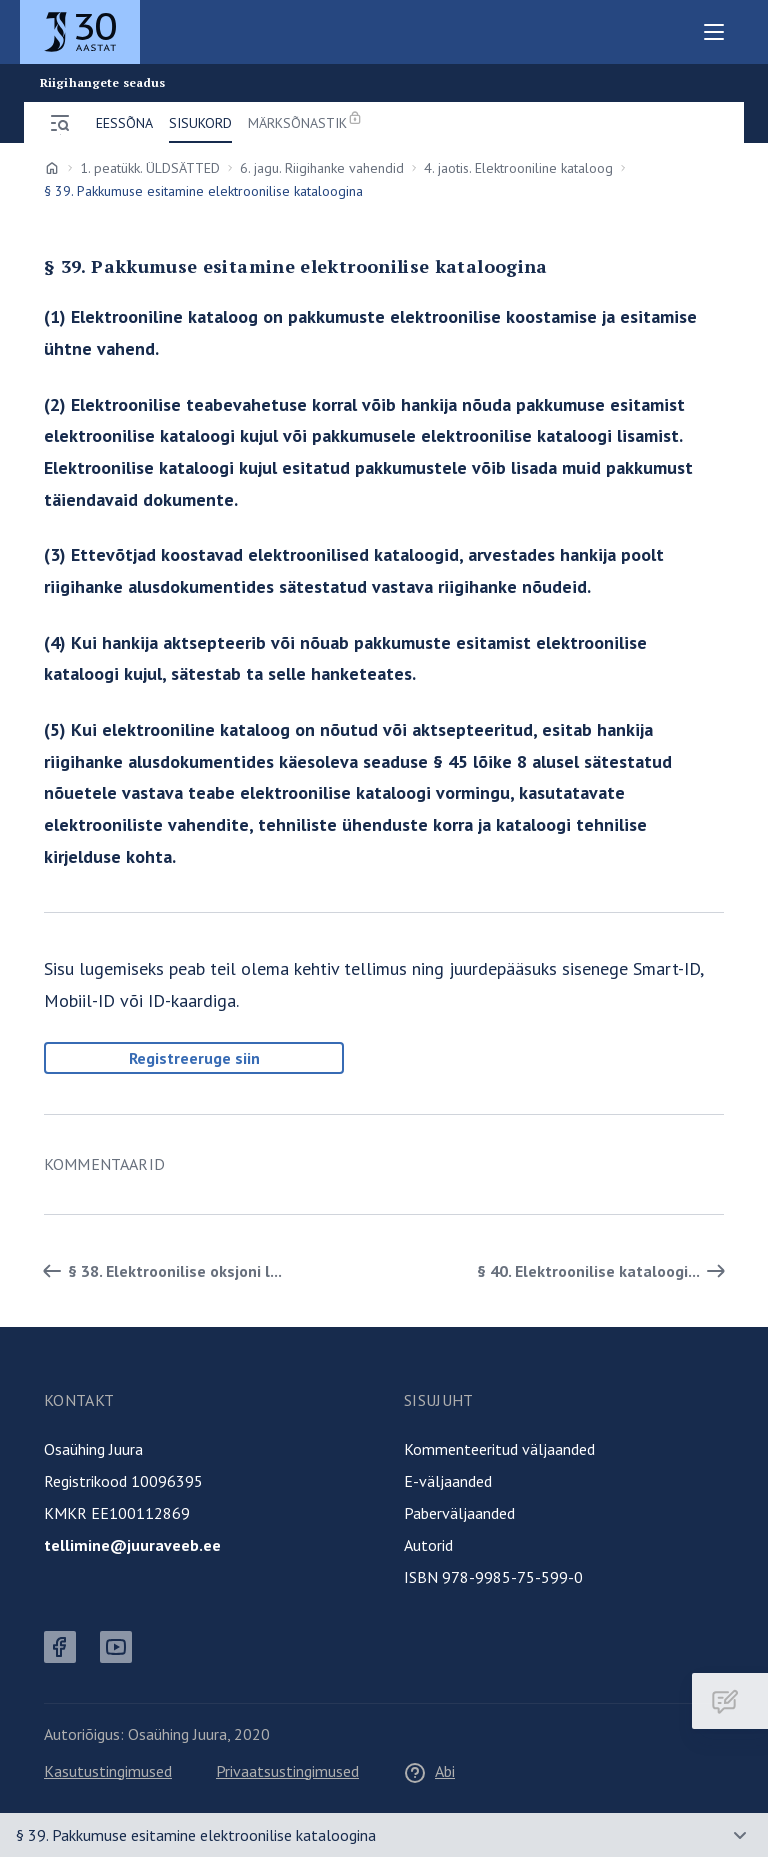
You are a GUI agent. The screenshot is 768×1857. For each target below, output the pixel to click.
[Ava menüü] (60, 123)
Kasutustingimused (108, 1771)
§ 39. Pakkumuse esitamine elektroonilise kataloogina (196, 1835)
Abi (429, 1771)
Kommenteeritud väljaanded (499, 1449)
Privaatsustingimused (287, 1771)
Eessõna (124, 123)
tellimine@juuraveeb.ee (132, 1545)
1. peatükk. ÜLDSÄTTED (150, 168)
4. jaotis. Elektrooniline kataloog (518, 168)
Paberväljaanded (459, 1513)
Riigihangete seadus (102, 83)
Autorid (428, 1545)
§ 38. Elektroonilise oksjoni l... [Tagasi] (159, 1271)
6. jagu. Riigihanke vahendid (322, 168)
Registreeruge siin (194, 1058)
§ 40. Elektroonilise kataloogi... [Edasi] (604, 1271)
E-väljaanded (448, 1481)
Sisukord (200, 123)
